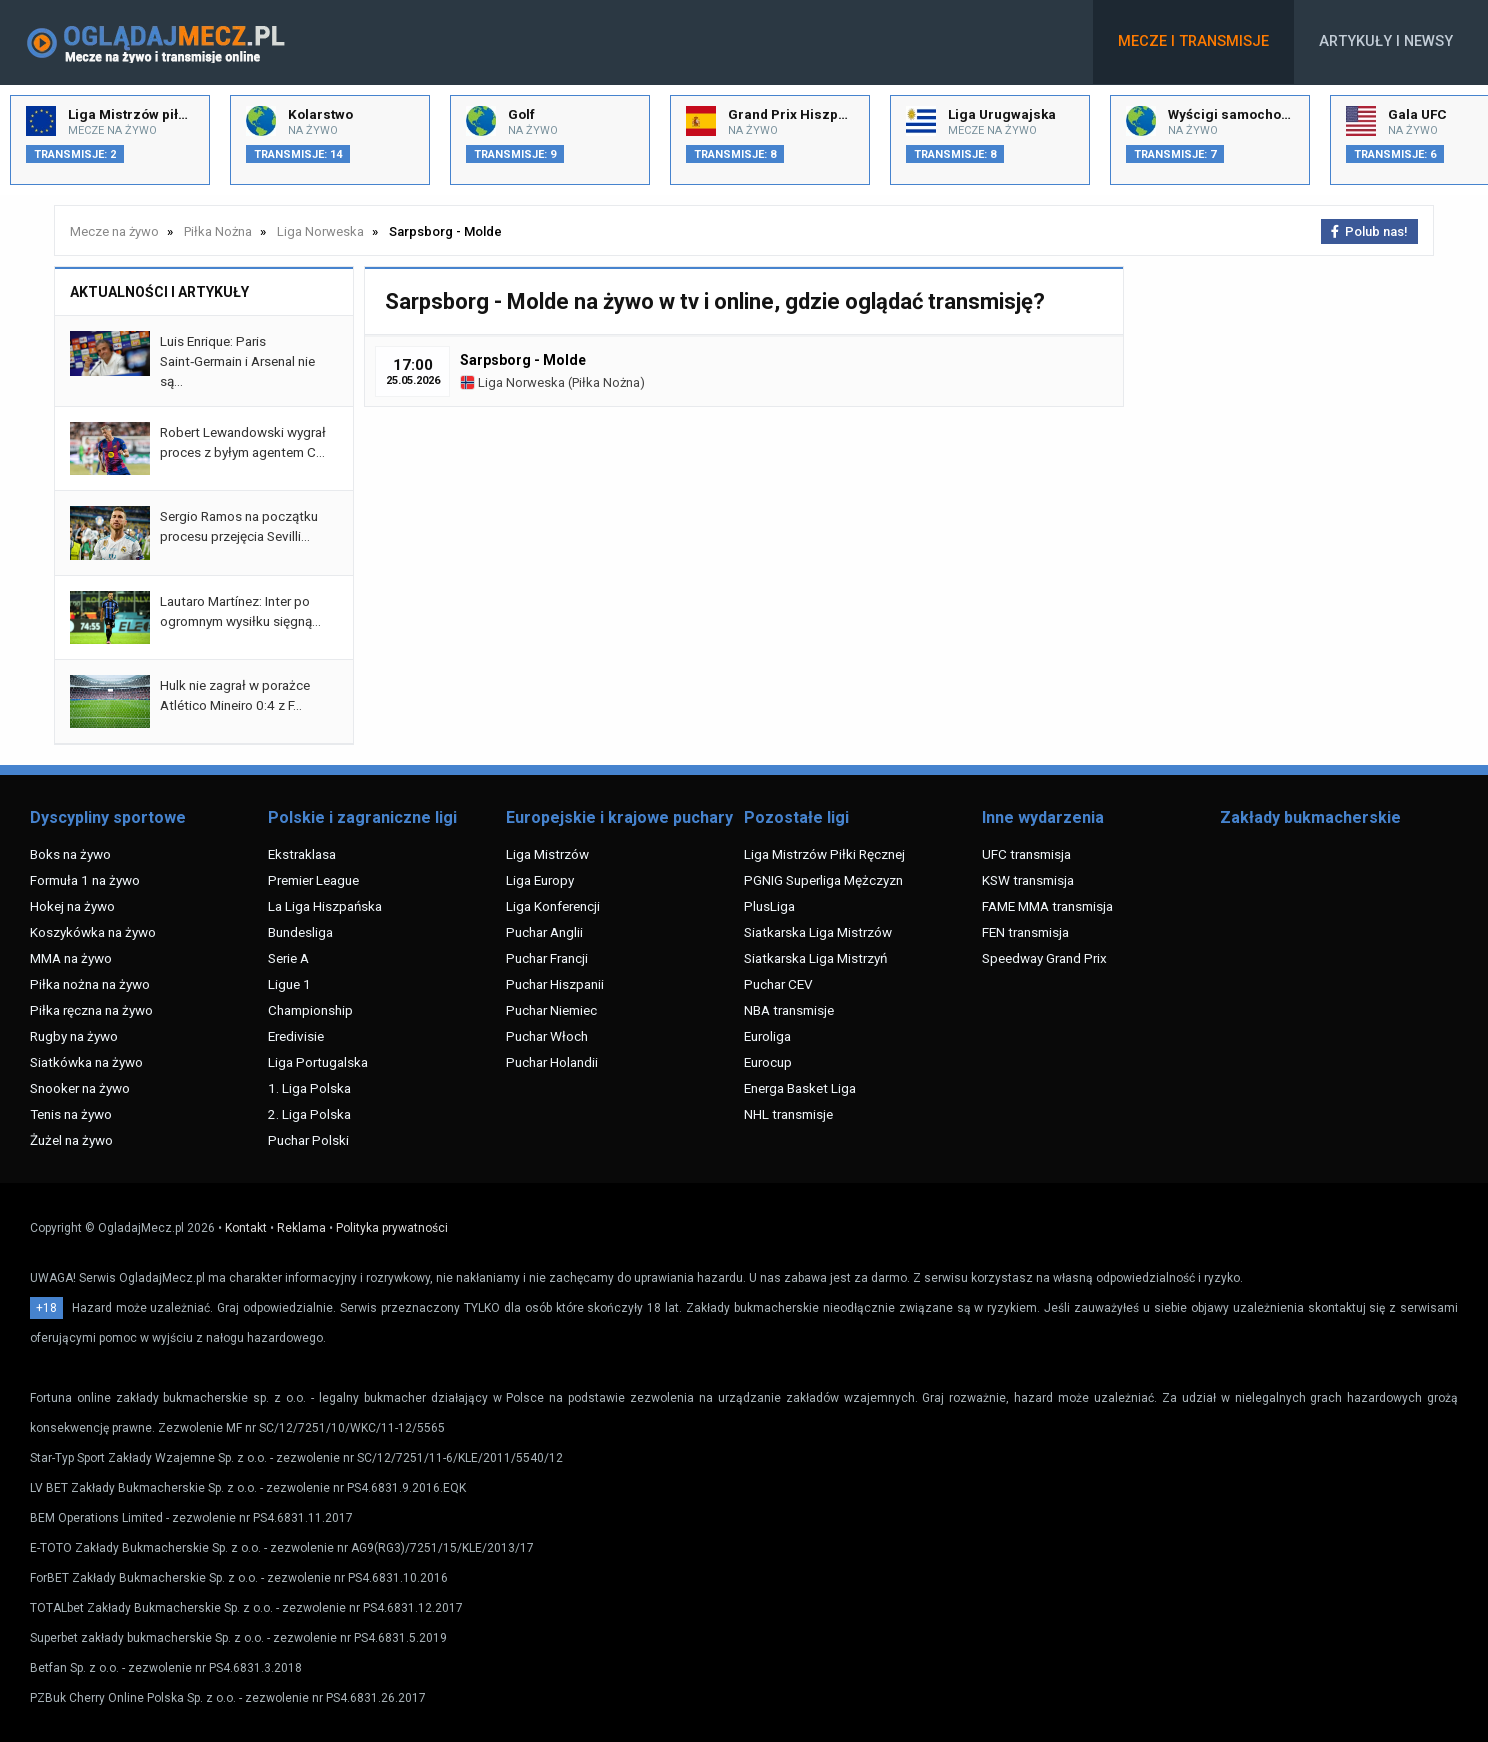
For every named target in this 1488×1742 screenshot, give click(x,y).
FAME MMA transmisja (1047, 906)
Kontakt (246, 1228)
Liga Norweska (512, 382)
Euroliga (767, 1036)
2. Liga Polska (309, 1114)
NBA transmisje (789, 1010)
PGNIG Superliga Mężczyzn (823, 880)
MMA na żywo (71, 958)
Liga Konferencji (553, 906)
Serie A (288, 958)
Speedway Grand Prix (1044, 958)
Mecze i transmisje (1193, 41)
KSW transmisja (1028, 880)
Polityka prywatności (392, 1228)
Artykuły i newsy (1386, 41)
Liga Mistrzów (547, 854)
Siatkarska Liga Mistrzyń (815, 958)
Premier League (313, 880)
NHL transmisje (788, 1114)
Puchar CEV (778, 984)
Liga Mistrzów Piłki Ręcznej (824, 854)
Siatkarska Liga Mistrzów (818, 932)
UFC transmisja (1026, 854)
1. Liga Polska (309, 1088)
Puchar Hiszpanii (555, 984)
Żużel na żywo (71, 1140)
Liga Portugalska (318, 1062)
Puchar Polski (308, 1140)
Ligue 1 (289, 984)
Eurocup (768, 1062)
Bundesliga (300, 932)
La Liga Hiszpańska (325, 906)
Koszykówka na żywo (93, 932)
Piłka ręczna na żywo (91, 1010)
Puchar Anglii (544, 932)
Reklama (301, 1228)
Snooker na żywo (80, 1088)
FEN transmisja (1025, 932)
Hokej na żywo (72, 906)
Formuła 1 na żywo (85, 880)
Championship (310, 1010)
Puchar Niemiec (551, 1010)
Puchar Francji (547, 958)
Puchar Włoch (547, 1036)
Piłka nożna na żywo (90, 984)
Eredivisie (296, 1036)
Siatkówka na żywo (86, 1062)
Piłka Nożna (606, 382)
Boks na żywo (70, 854)
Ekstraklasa (302, 854)
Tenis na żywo (71, 1114)
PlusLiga (769, 906)
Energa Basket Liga (800, 1088)
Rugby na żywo (74, 1036)
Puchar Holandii (552, 1062)
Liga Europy (540, 880)
